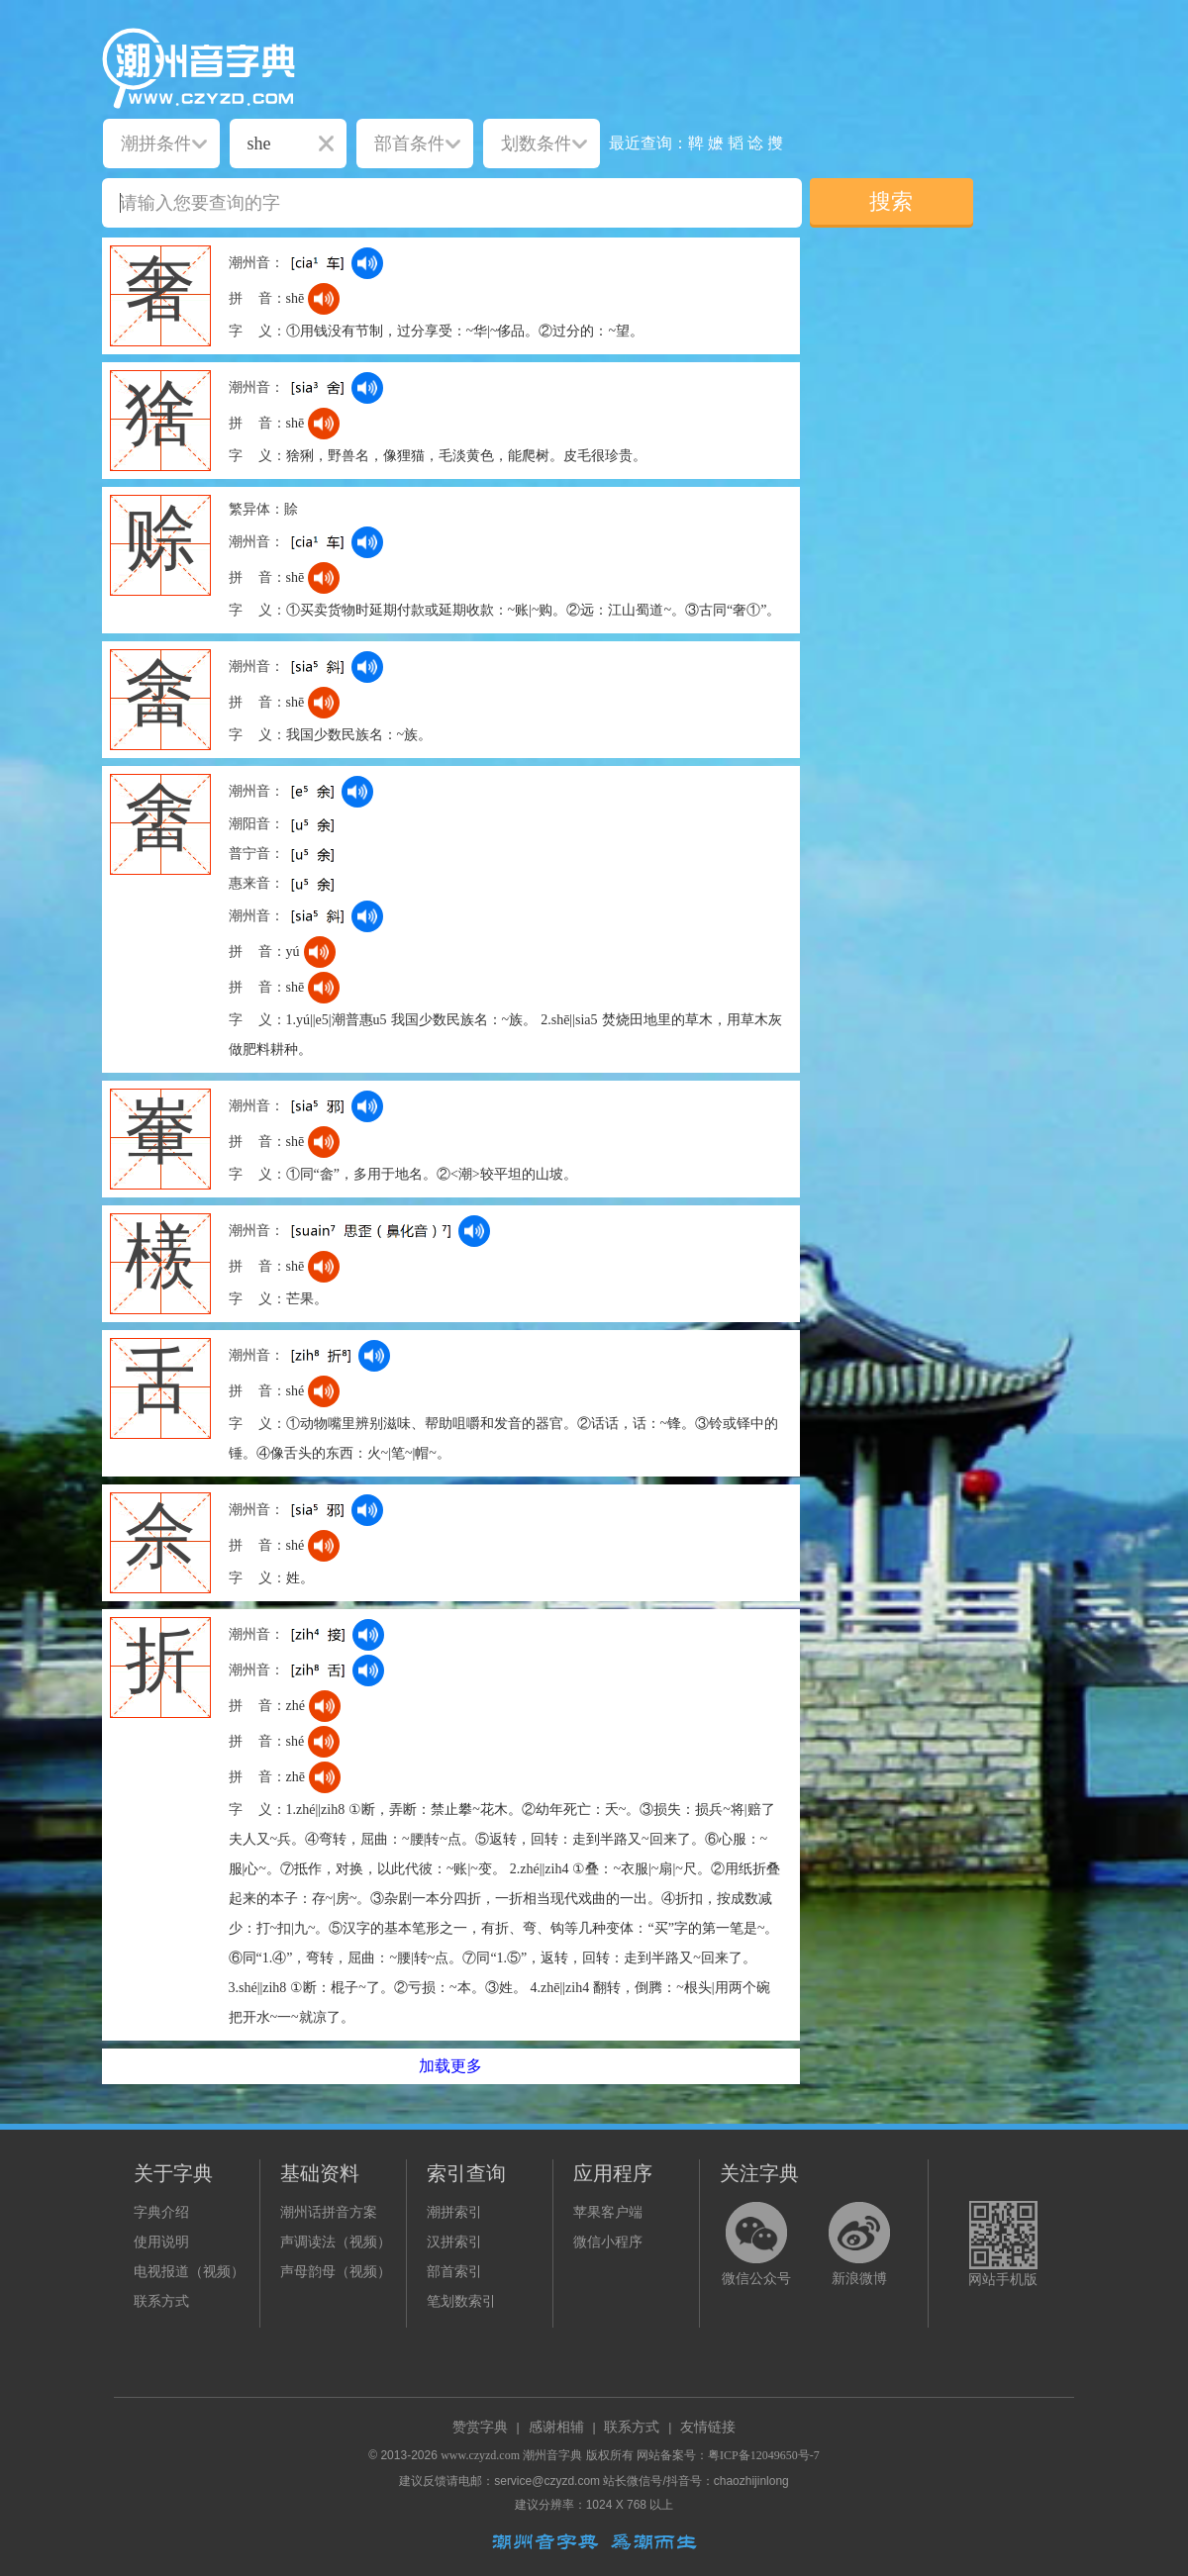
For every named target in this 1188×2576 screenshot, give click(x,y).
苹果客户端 (608, 2212)
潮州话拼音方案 (328, 2212)
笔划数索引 (461, 2301)
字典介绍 (161, 2212)
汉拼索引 (454, 2242)
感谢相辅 (556, 2427)
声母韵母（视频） (335, 2271)
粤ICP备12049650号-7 (764, 2455)
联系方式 (161, 2301)
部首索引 (454, 2271)
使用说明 (161, 2242)
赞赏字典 (480, 2427)
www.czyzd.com (480, 2455)
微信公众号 (756, 2278)
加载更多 (450, 2065)
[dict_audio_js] (367, 263)
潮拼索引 (454, 2212)
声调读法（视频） (335, 2242)
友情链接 (708, 2427)
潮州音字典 (552, 2455)
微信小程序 (608, 2242)
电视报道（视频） (189, 2271)
